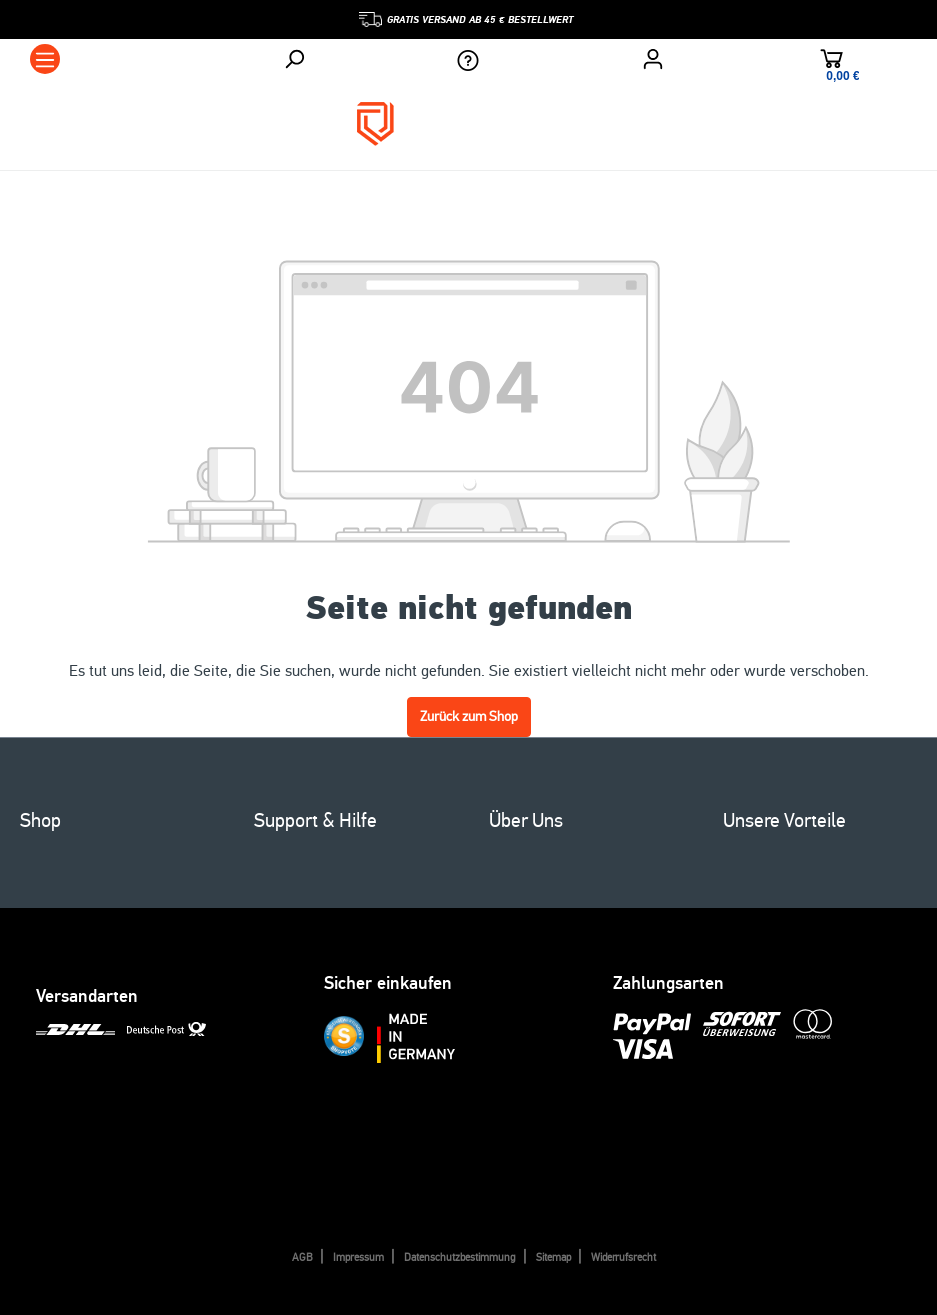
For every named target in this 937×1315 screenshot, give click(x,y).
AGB (302, 1257)
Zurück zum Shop (469, 716)
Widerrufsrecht (623, 1257)
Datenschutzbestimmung (460, 1257)
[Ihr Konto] (653, 59)
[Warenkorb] (832, 61)
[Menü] (45, 59)
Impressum (358, 1257)
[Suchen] (294, 59)
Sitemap (553, 1257)
